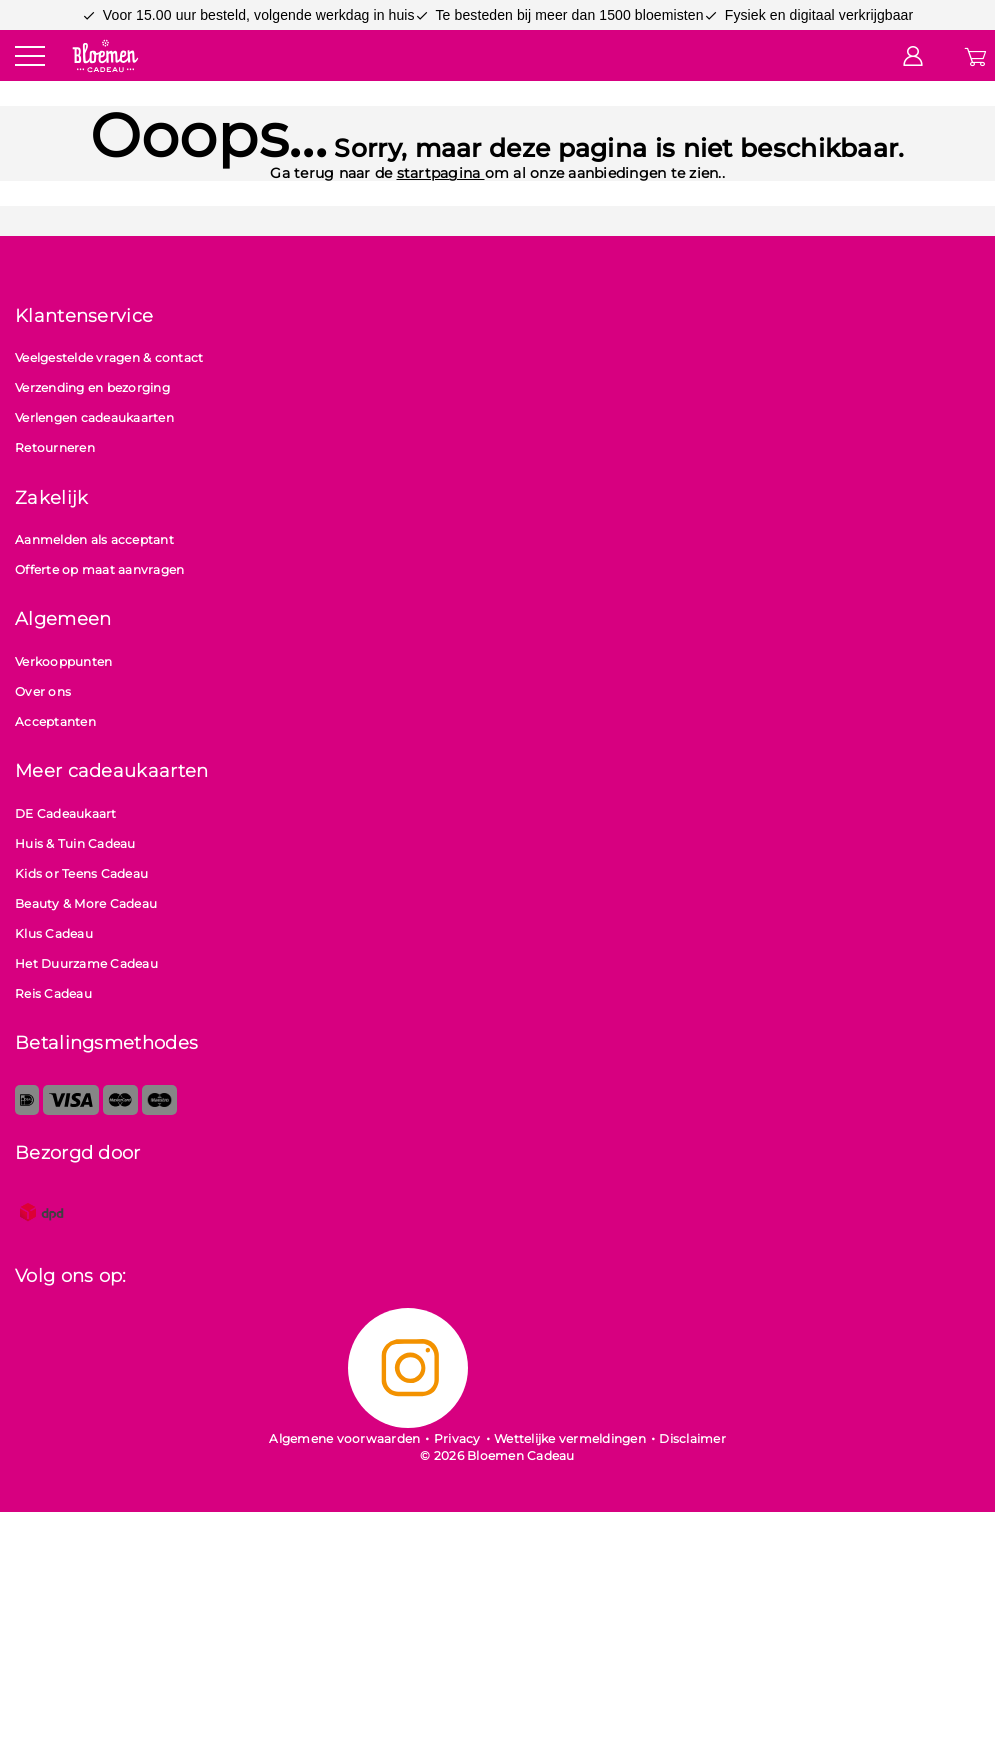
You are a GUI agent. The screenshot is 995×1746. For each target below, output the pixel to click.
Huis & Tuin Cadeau (75, 843)
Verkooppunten (63, 661)
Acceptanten (55, 721)
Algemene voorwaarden (344, 1438)
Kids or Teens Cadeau (81, 873)
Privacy (457, 1438)
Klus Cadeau (54, 933)
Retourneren (55, 447)
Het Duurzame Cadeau (86, 963)
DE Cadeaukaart (66, 813)
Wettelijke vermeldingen (570, 1438)
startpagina (441, 173)
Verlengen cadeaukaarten (94, 417)
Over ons (43, 691)
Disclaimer (692, 1438)
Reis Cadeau (53, 993)
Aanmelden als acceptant (94, 539)
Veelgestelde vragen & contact (109, 357)
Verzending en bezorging (92, 387)
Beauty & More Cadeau (86, 903)
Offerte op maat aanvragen (99, 569)
